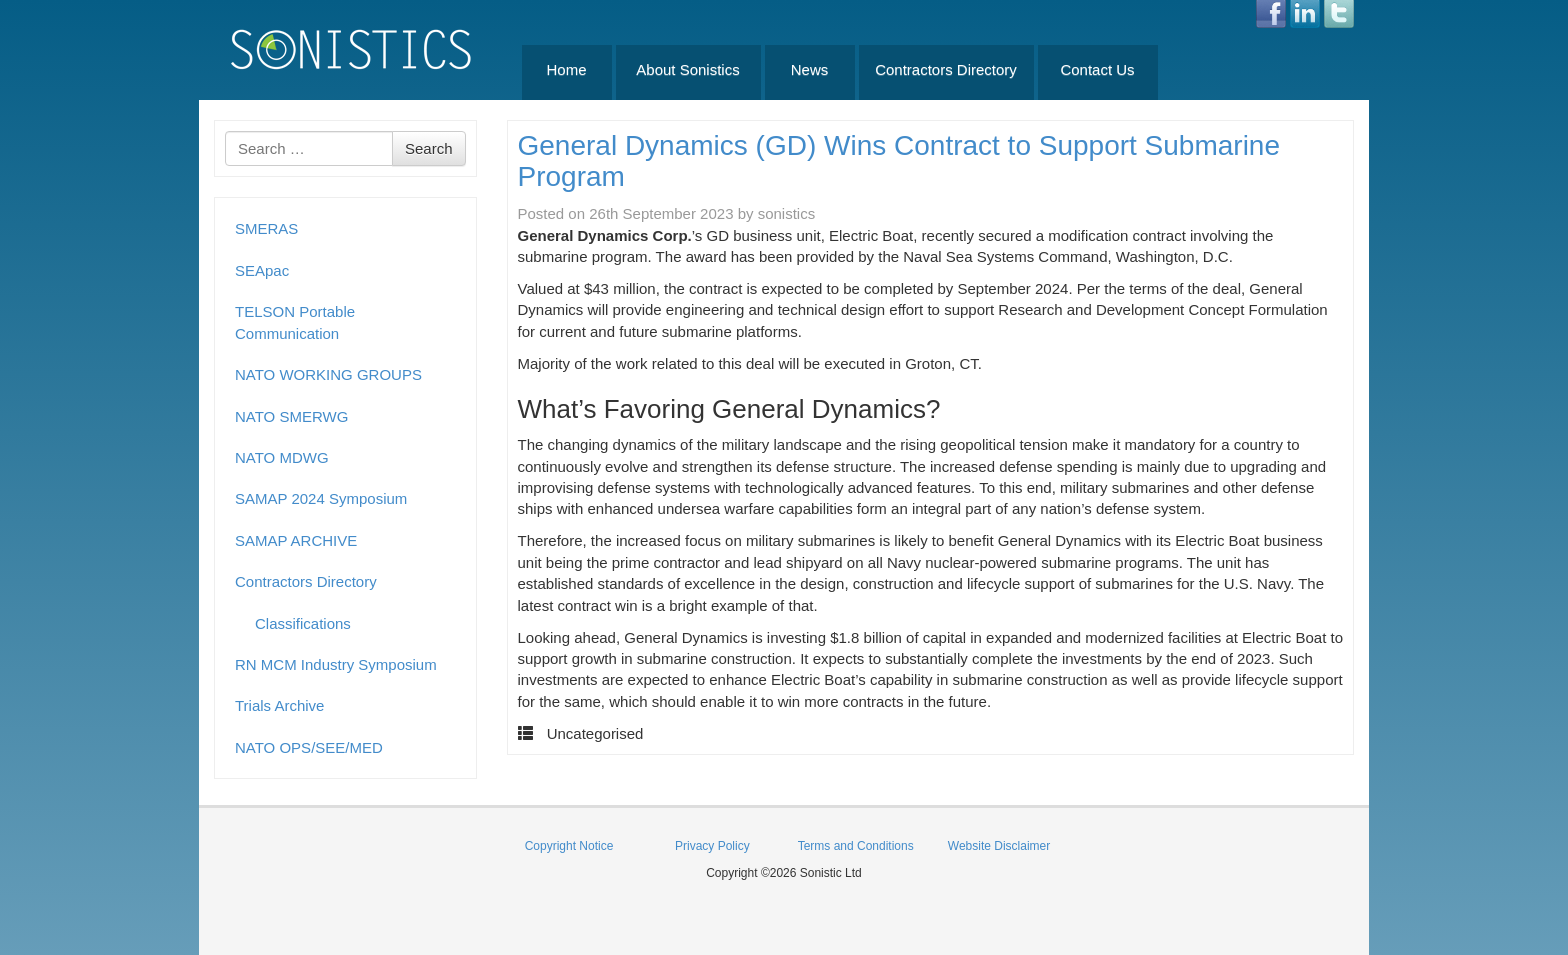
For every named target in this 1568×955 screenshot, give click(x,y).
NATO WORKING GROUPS (328, 374)
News (810, 69)
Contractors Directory (946, 69)
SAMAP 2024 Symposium (321, 498)
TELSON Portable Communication (295, 322)
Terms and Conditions (856, 846)
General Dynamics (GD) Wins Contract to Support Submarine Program (899, 161)
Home (566, 69)
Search (429, 148)
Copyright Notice (569, 846)
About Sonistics (687, 69)
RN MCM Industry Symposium (336, 664)
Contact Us (1097, 69)
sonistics (787, 213)
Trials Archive (279, 705)
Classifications (303, 623)
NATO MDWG (282, 457)
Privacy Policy (712, 846)
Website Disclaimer (999, 846)
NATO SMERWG (291, 416)
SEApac (262, 270)
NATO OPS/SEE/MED (309, 747)
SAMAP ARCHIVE (296, 540)
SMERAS (266, 228)
